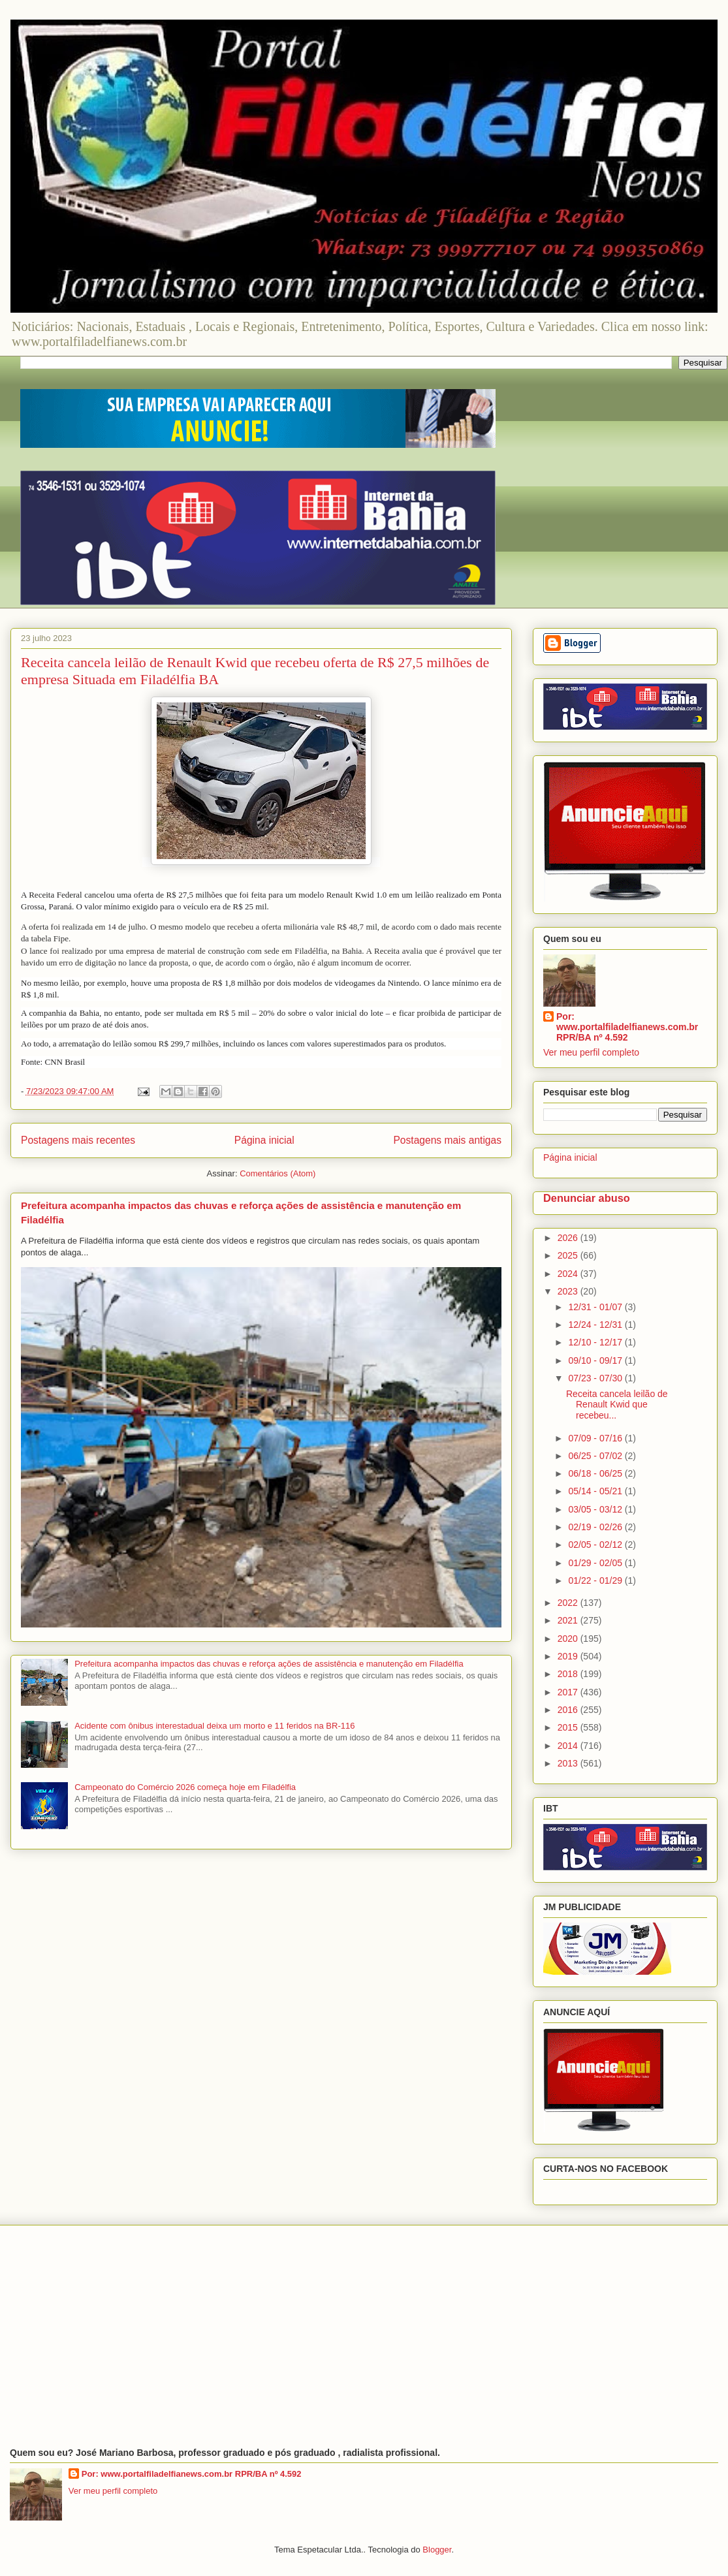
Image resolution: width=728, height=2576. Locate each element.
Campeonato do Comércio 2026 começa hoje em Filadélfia (185, 1787)
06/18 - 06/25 (596, 1473)
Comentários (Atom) (277, 1173)
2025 (569, 1255)
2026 (569, 1238)
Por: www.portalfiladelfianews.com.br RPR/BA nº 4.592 (627, 1027)
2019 (569, 1656)
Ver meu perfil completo (591, 1052)
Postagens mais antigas (447, 1140)
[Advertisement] (364, 2336)
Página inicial (264, 1140)
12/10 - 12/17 (596, 1342)
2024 (569, 1273)
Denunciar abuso (586, 1198)
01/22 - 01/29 (596, 1580)
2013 (569, 1763)
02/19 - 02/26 (596, 1527)
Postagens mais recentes (78, 1140)
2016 (569, 1709)
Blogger (436, 2549)
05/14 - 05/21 (596, 1491)
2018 (569, 1674)
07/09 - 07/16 (596, 1438)
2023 (569, 1291)
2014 (569, 1745)
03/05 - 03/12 (596, 1509)
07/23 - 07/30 (596, 1378)
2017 (569, 1692)
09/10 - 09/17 (596, 1360)
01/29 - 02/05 (596, 1563)
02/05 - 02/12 (596, 1544)
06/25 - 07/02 (596, 1456)
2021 (569, 1620)
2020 (569, 1638)
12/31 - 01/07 (596, 1307)
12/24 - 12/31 (596, 1324)
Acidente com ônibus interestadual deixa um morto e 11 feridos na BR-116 (214, 1726)
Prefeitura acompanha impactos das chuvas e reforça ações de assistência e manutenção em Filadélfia (268, 1664)
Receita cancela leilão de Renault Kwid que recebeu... (617, 1405)
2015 (569, 1727)
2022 (569, 1602)
